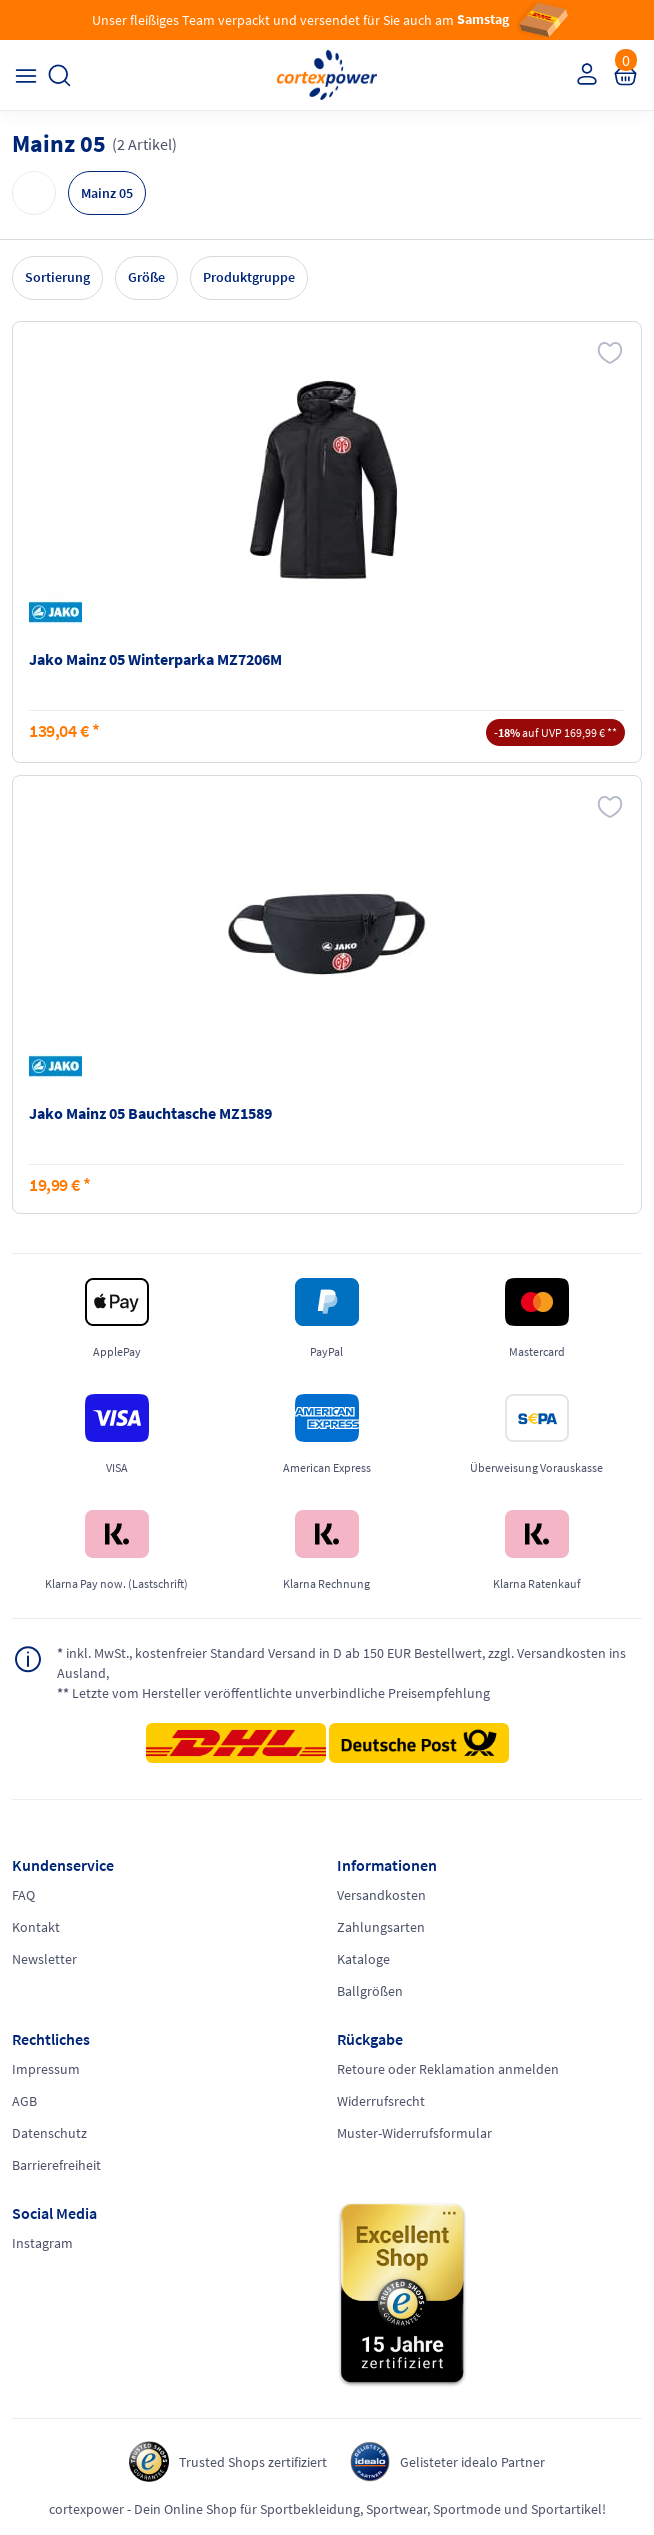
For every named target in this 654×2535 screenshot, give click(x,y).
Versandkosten (381, 1895)
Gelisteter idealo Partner (472, 2462)
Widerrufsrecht (381, 2101)
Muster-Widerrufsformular (414, 2133)
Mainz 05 (107, 193)
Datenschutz (49, 2133)
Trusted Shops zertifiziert (253, 2462)
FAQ (23, 1895)
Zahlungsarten (381, 1927)
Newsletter (44, 1959)
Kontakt (36, 1927)
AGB (24, 2101)
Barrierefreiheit (56, 2165)
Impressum (46, 2069)
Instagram (42, 2243)
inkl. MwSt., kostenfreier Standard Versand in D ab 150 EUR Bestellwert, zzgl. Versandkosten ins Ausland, (341, 1662)
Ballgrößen (370, 1991)
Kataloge (363, 1959)
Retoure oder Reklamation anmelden (448, 2069)
